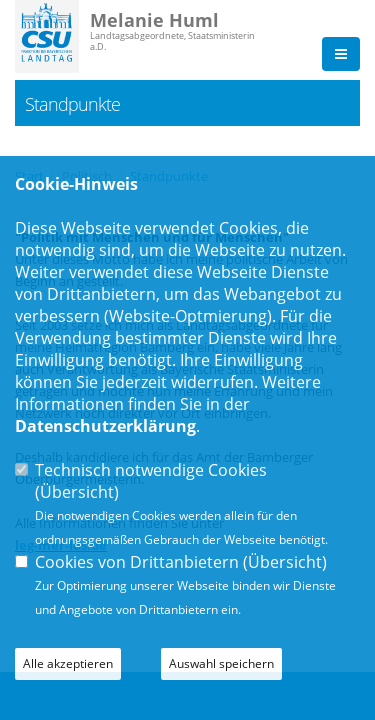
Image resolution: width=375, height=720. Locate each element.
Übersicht (77, 492)
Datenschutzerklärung (105, 426)
